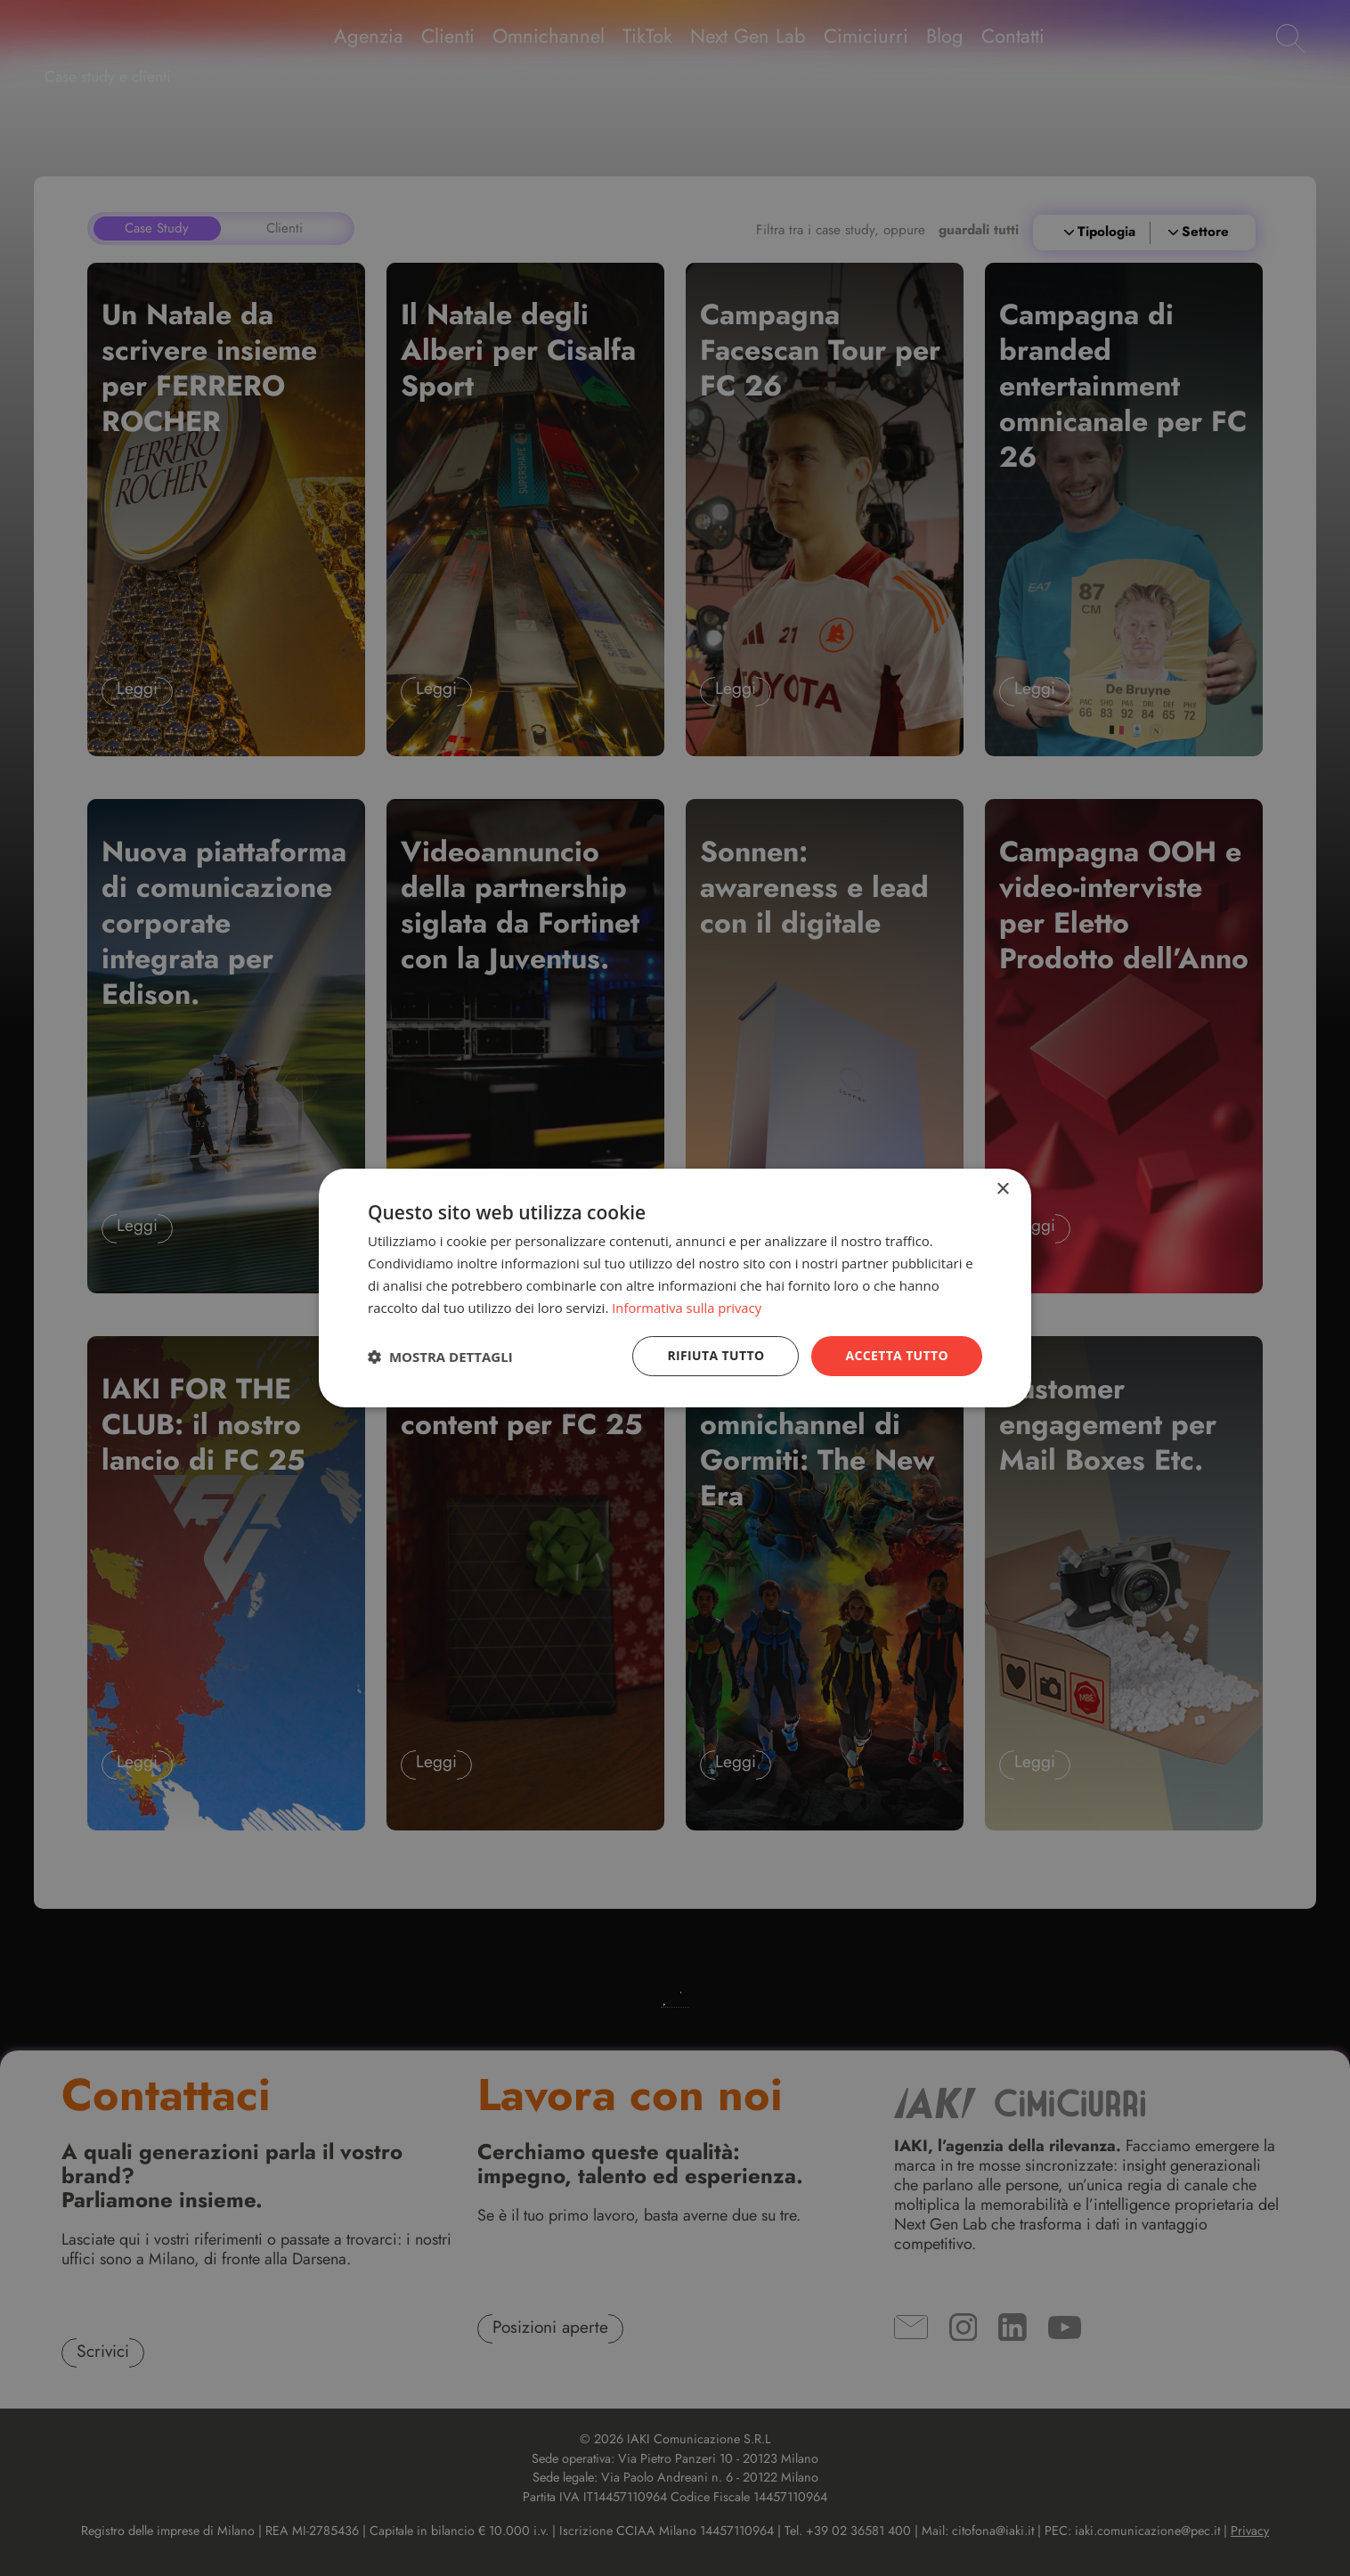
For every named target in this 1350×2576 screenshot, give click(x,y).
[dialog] (675, 1288)
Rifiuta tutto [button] (714, 1355)
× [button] (1002, 1189)
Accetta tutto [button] (896, 1355)
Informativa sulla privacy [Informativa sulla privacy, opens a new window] (687, 1308)
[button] (440, 1357)
